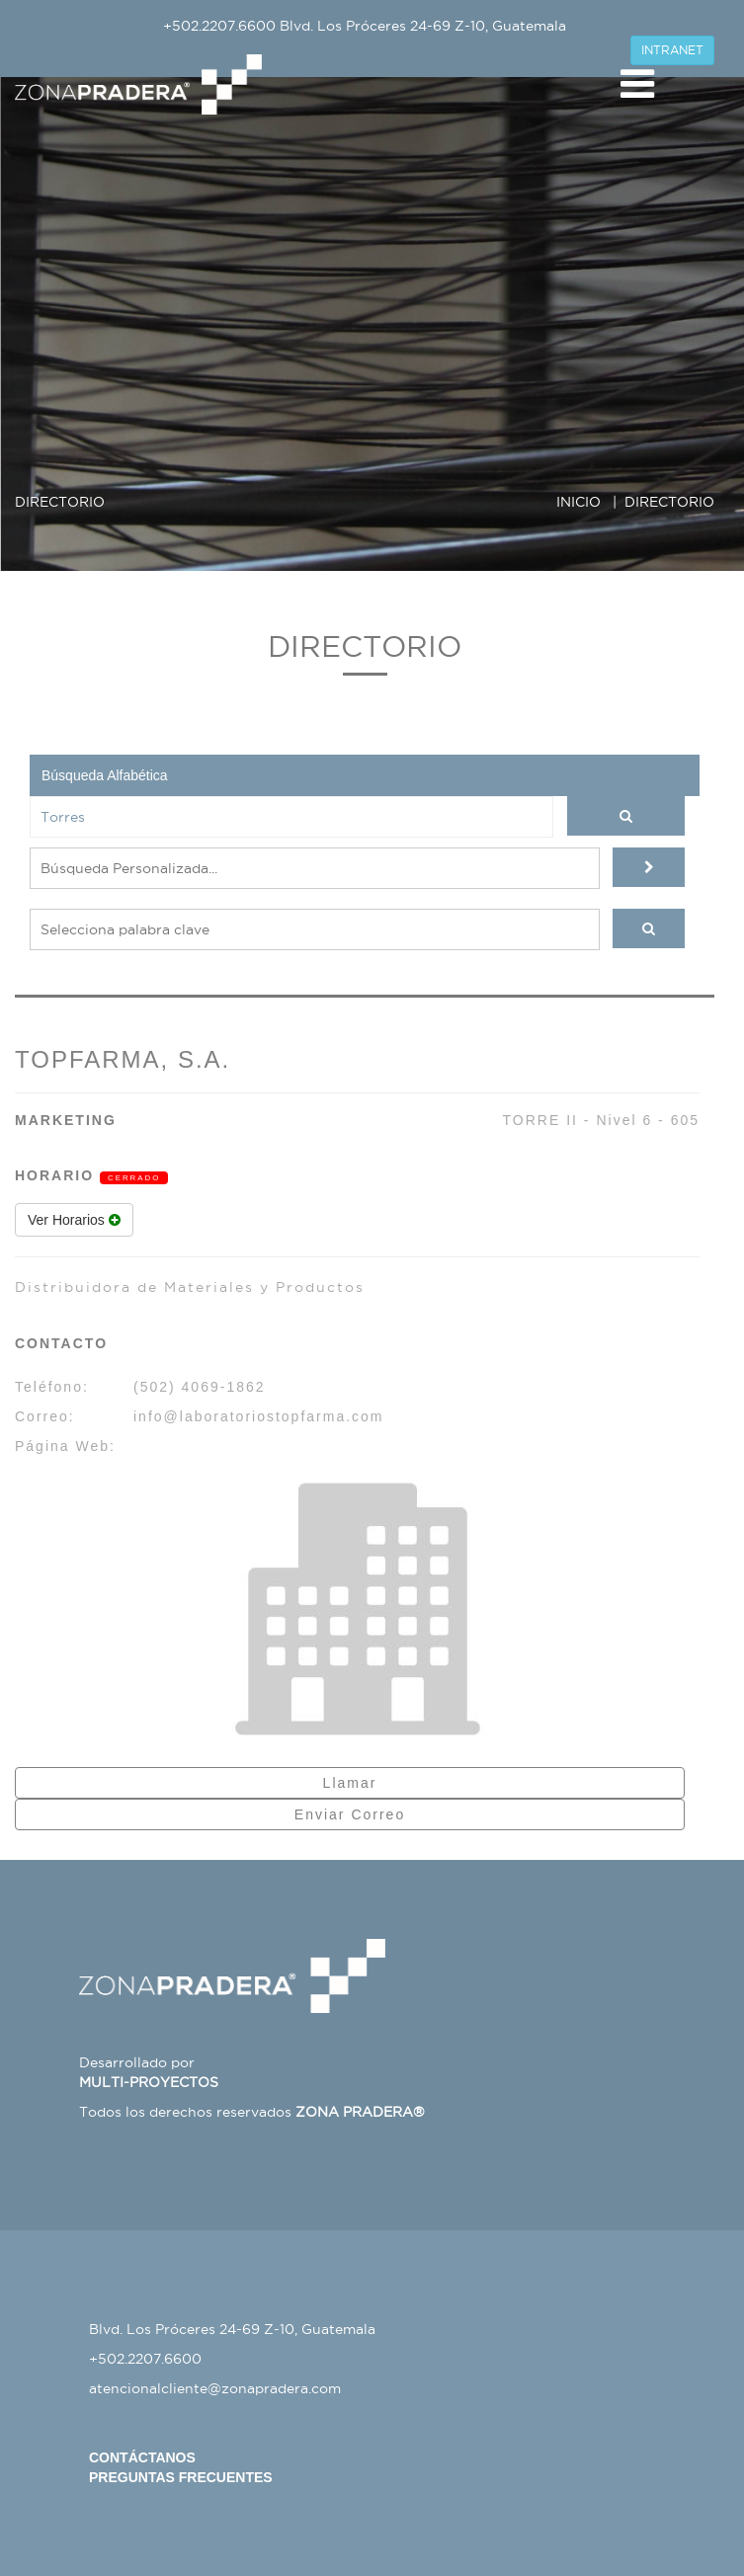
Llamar (350, 1783)
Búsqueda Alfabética (104, 775)
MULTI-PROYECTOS (148, 2082)
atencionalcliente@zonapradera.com (215, 2388)
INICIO (578, 502)
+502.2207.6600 (219, 26)
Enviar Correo (349, 1814)
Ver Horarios (74, 1220)
